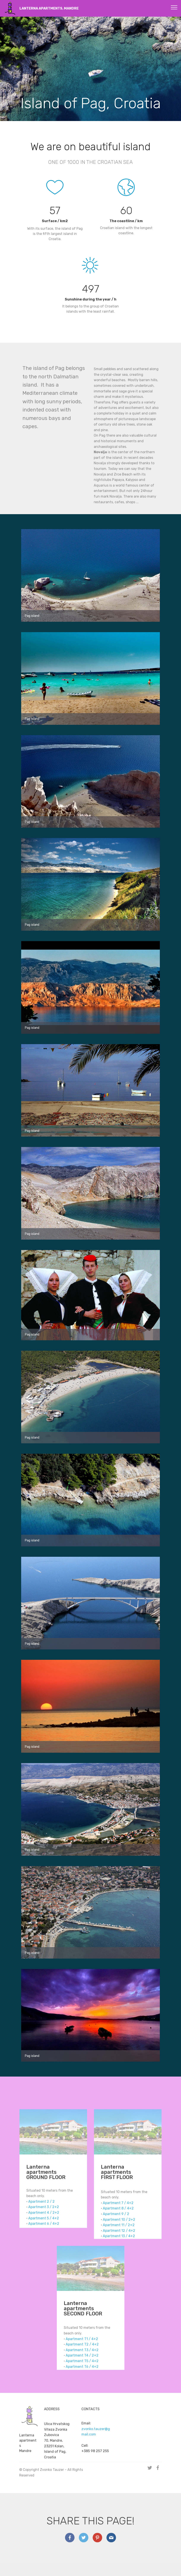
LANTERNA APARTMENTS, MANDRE (49, 8)
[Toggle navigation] (174, 7)
